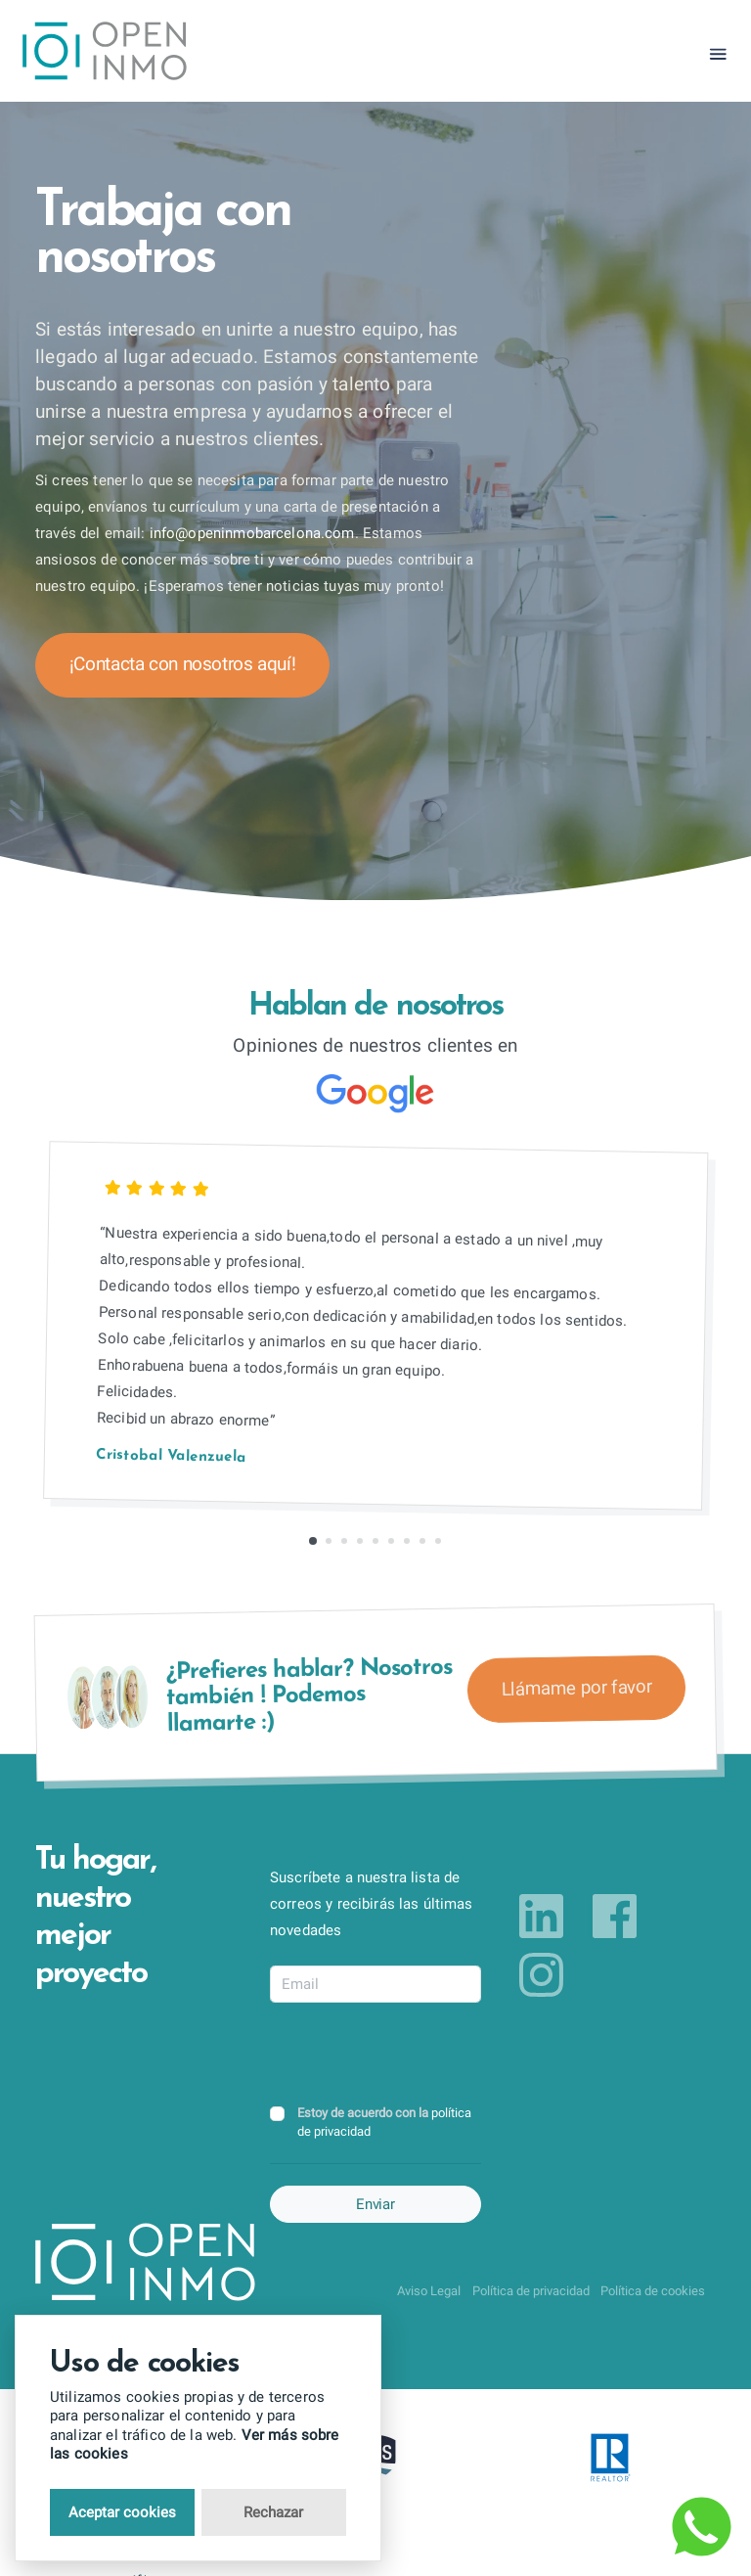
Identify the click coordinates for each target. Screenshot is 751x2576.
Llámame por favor (576, 1688)
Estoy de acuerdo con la (384, 2122)
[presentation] (418, 2055)
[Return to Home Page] (105, 54)
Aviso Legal (429, 2290)
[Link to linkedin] (541, 1915)
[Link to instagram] (541, 1974)
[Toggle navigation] (718, 54)
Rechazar (273, 2512)
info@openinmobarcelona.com (252, 533)
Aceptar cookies (122, 2512)
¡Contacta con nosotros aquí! (182, 664)
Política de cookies (652, 2290)
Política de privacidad (531, 2290)
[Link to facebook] (614, 1915)
